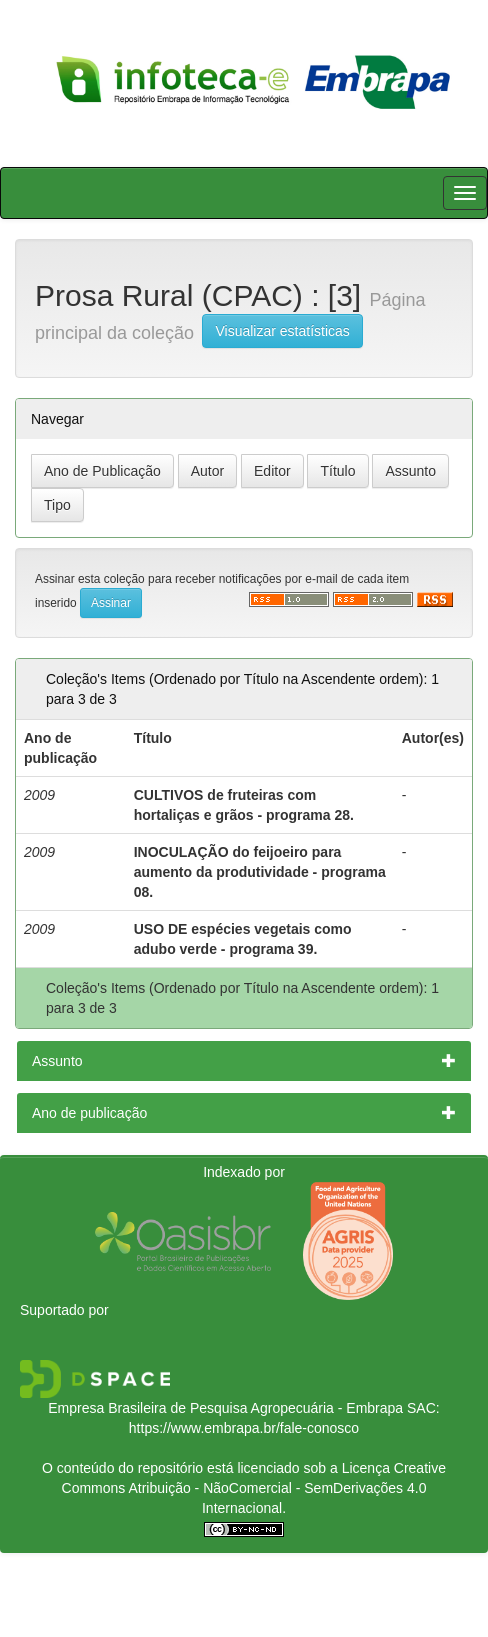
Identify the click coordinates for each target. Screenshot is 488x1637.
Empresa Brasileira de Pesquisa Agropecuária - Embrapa (225, 1408)
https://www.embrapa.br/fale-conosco (244, 1428)
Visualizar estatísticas (282, 331)
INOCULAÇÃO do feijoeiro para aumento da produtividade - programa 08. (260, 872)
